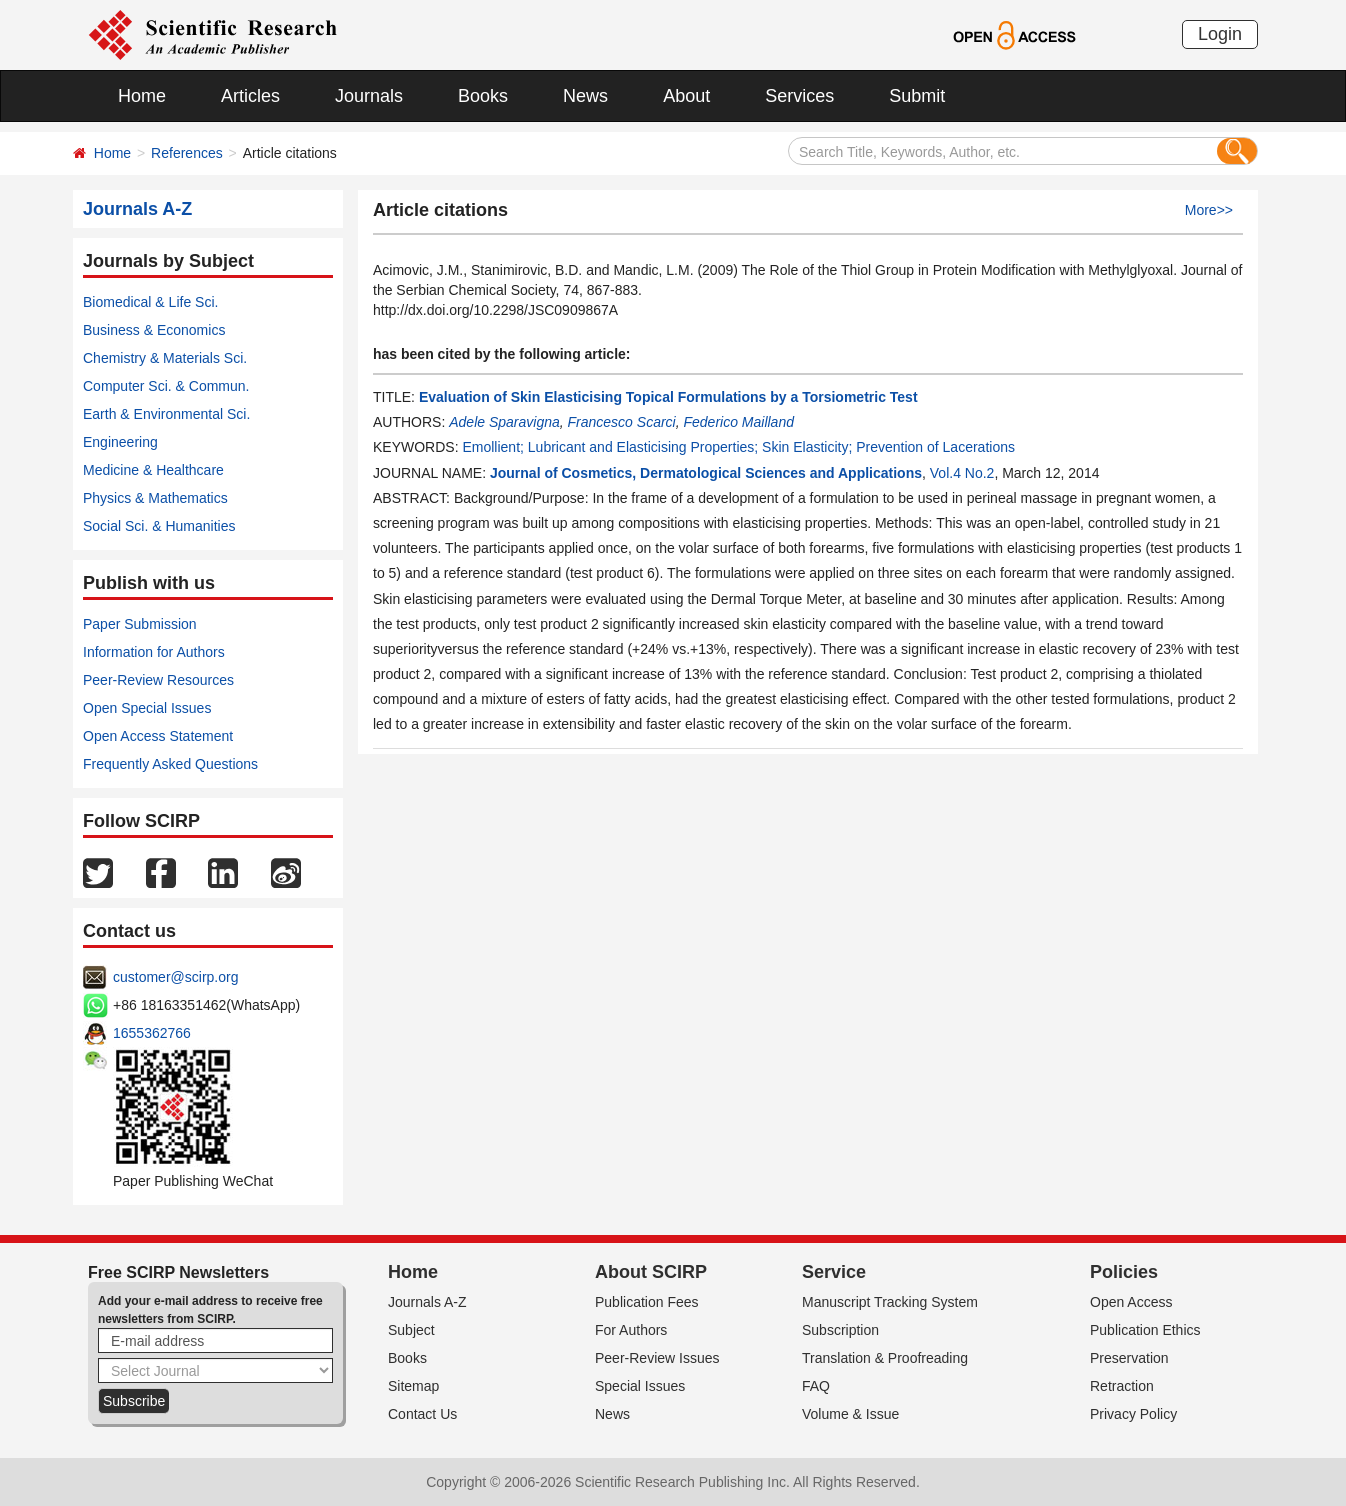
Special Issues (640, 1386)
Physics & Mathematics (155, 498)
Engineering (120, 442)
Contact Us (422, 1414)
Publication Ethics (1145, 1330)
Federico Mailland (738, 422)
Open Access (1131, 1302)
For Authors (631, 1330)
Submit (917, 96)
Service (834, 1272)
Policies (1124, 1272)
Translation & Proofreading (885, 1358)
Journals (369, 96)
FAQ (816, 1386)
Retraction (1122, 1386)
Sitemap (413, 1386)
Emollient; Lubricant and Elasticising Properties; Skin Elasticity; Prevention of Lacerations (738, 447)
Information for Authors (154, 652)
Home (142, 96)
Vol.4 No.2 (962, 473)
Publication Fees (647, 1302)
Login (1220, 34)
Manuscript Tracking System (890, 1302)
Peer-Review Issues (657, 1358)
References (187, 153)
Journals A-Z (427, 1302)
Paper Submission (140, 624)
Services (799, 96)
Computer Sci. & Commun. (166, 386)
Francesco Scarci (622, 422)
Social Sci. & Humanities (159, 526)
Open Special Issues (147, 708)
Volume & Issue (850, 1414)
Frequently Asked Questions (170, 764)
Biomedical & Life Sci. (150, 302)
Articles (250, 96)
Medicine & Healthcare (153, 470)
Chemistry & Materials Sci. (165, 358)
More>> (1209, 210)
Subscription (840, 1330)
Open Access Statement (158, 736)
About (686, 96)
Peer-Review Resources (158, 680)
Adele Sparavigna (504, 422)
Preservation (1129, 1358)
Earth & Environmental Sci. (166, 414)
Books (483, 96)
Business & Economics (154, 330)
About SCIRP (651, 1272)
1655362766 (152, 1033)
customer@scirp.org (175, 977)
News (585, 96)
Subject (411, 1330)
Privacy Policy (1133, 1414)
